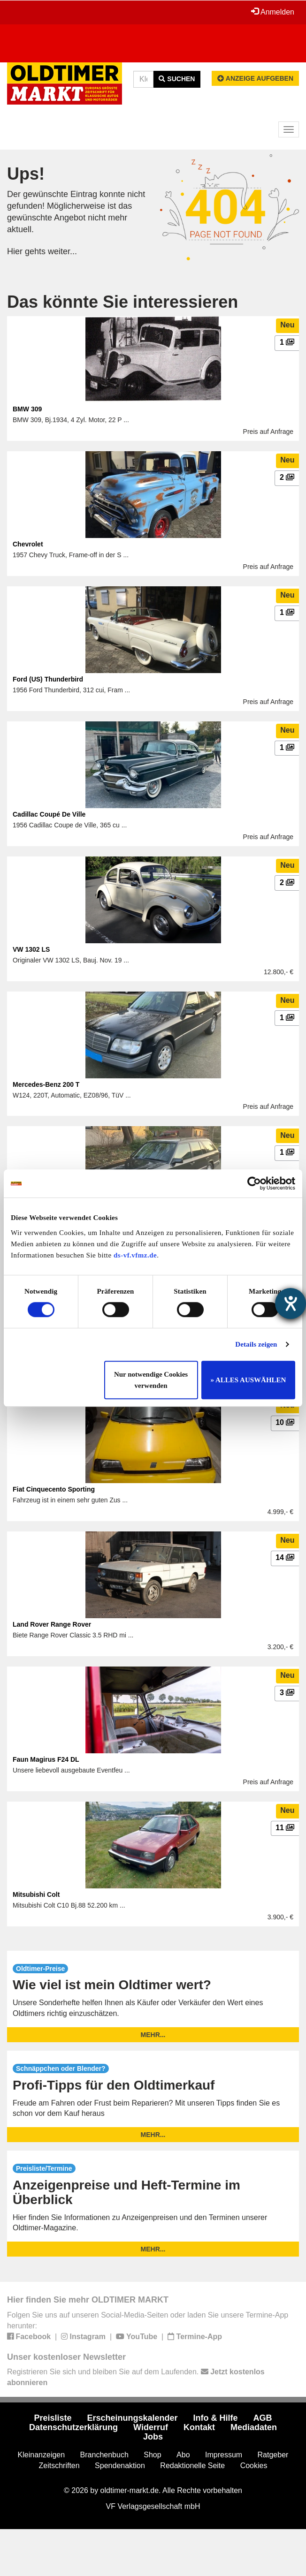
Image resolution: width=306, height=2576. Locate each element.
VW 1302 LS (31, 949)
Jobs (153, 2436)
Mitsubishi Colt (36, 1894)
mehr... (153, 2034)
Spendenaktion (120, 2466)
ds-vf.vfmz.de (135, 1255)
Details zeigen (256, 1344)
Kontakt (199, 2427)
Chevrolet (28, 544)
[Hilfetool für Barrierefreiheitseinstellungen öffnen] (290, 1303)
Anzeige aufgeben (255, 78)
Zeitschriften (59, 2466)
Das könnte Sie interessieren (122, 301)
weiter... (62, 251)
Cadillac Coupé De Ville (49, 814)
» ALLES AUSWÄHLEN (248, 1380)
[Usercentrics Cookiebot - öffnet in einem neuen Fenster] (254, 1183)
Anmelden (272, 12)
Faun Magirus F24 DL (46, 1759)
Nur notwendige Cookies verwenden (151, 1380)
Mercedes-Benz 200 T (46, 1084)
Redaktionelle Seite (192, 2466)
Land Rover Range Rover (52, 1624)
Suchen (177, 79)
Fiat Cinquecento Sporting (54, 1489)
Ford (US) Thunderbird (48, 679)
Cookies (254, 2466)
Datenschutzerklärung (73, 2427)
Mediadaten (253, 2427)
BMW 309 (27, 409)
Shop (152, 2455)
